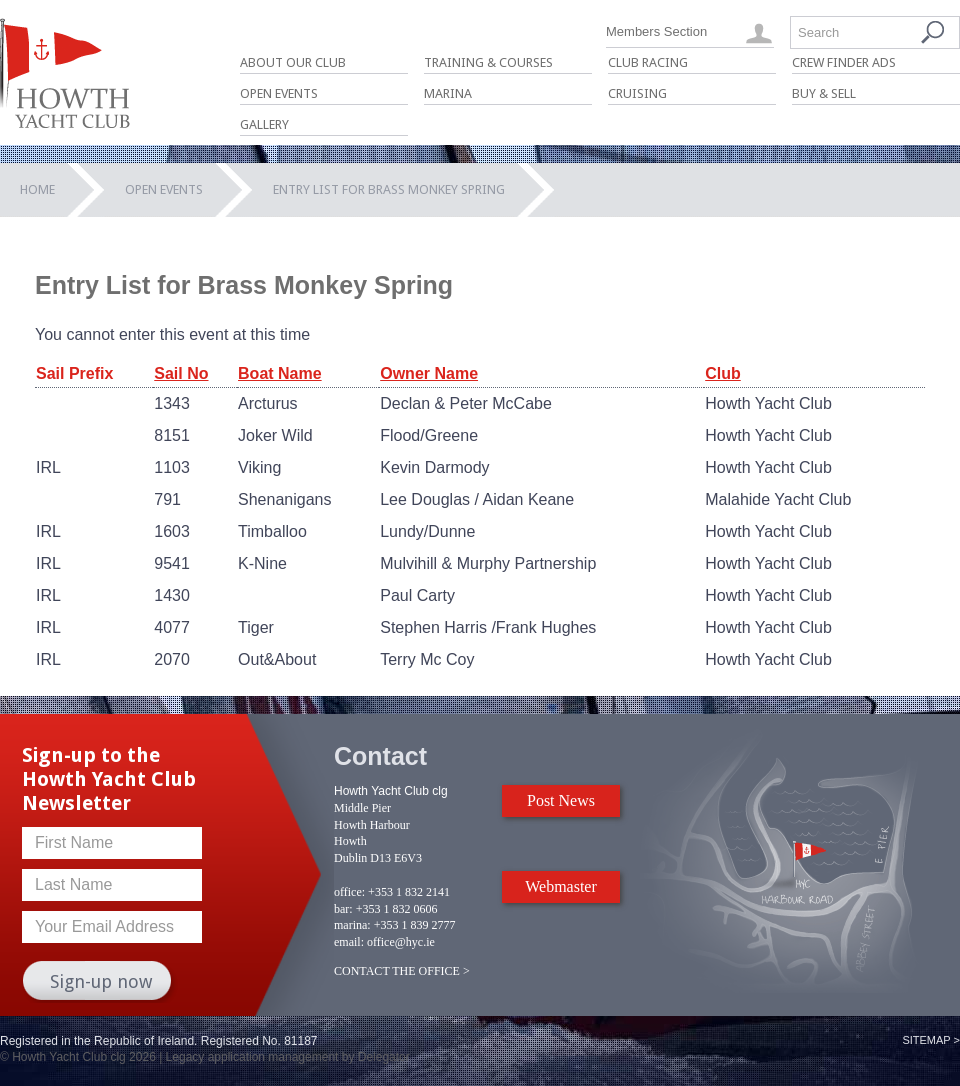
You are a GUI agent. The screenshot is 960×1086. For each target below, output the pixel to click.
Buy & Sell (824, 93)
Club (723, 373)
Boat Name (280, 373)
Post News (561, 800)
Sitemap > (931, 1040)
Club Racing (648, 62)
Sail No (181, 373)
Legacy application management (252, 1057)
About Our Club (293, 62)
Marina (448, 93)
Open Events (279, 93)
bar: (343, 909)
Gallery (264, 124)
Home (37, 189)
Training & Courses (488, 62)
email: (349, 942)
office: (349, 892)
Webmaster (561, 886)
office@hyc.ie (401, 942)
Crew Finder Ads (844, 62)
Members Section (656, 31)
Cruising (637, 93)
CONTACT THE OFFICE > (402, 971)
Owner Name (429, 373)
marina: (352, 925)
